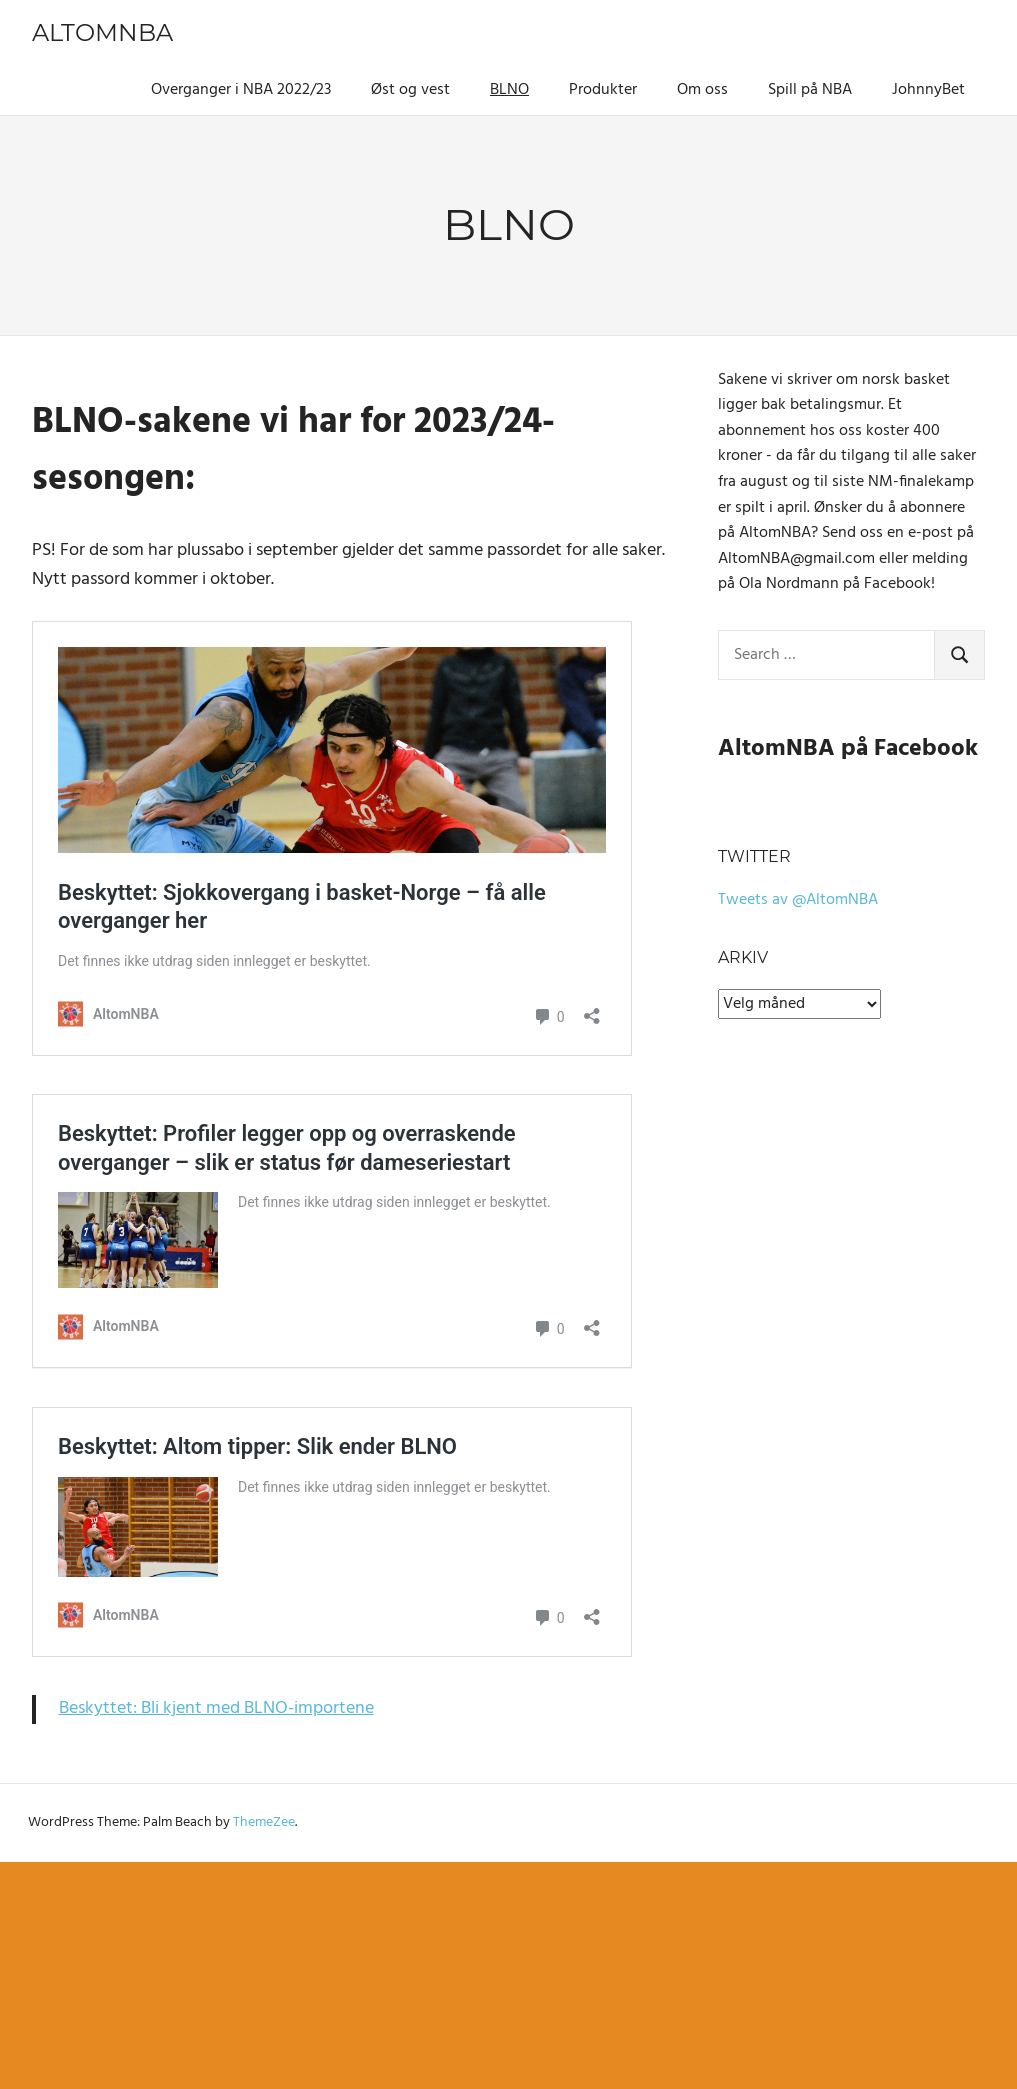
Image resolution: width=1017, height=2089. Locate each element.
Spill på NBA (810, 90)
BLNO (509, 90)
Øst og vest (410, 90)
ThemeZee (264, 1822)
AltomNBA (102, 32)
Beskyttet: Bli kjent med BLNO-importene (216, 1708)
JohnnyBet (928, 90)
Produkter (603, 90)
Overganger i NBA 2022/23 (241, 90)
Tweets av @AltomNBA (798, 900)
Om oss (702, 90)
